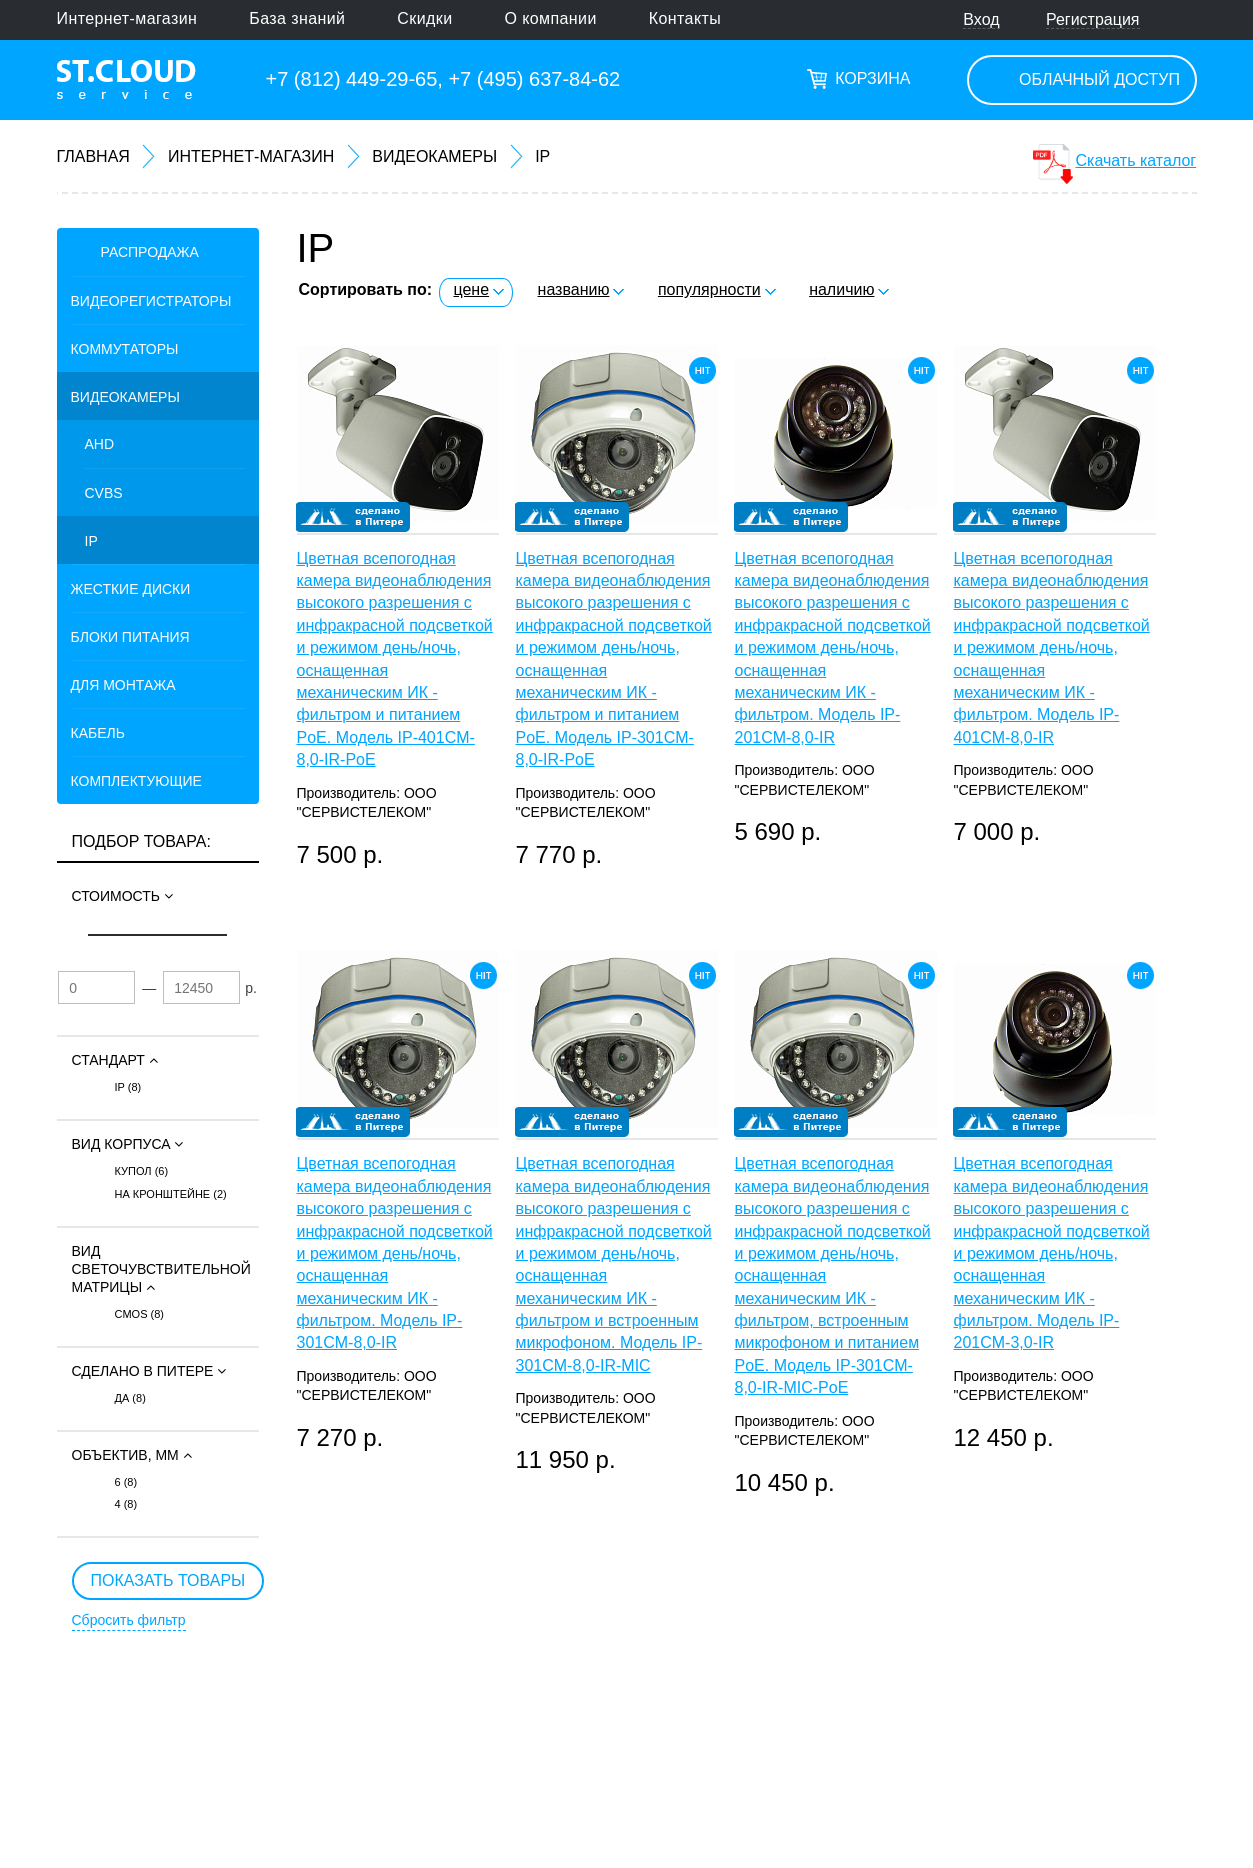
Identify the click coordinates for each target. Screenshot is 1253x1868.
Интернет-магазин (127, 18)
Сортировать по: (366, 289)
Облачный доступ (1099, 79)
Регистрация (1093, 19)
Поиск (1186, 20)
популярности (709, 289)
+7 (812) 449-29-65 (352, 79)
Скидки (424, 18)
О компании (551, 18)
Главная (93, 156)
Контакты (685, 18)
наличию (841, 289)
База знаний (297, 18)
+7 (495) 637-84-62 (534, 79)
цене (471, 289)
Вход (981, 19)
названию (574, 289)
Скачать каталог (1136, 160)
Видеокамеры (434, 156)
